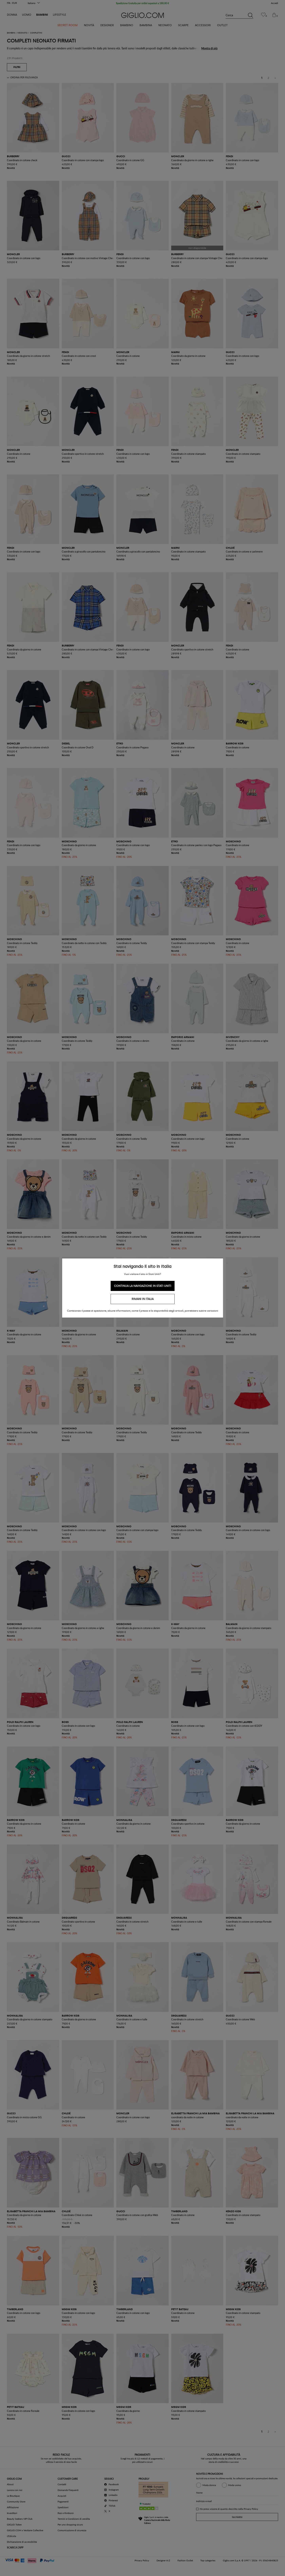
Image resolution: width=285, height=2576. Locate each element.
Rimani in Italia (143, 1299)
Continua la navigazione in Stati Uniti (142, 1286)
